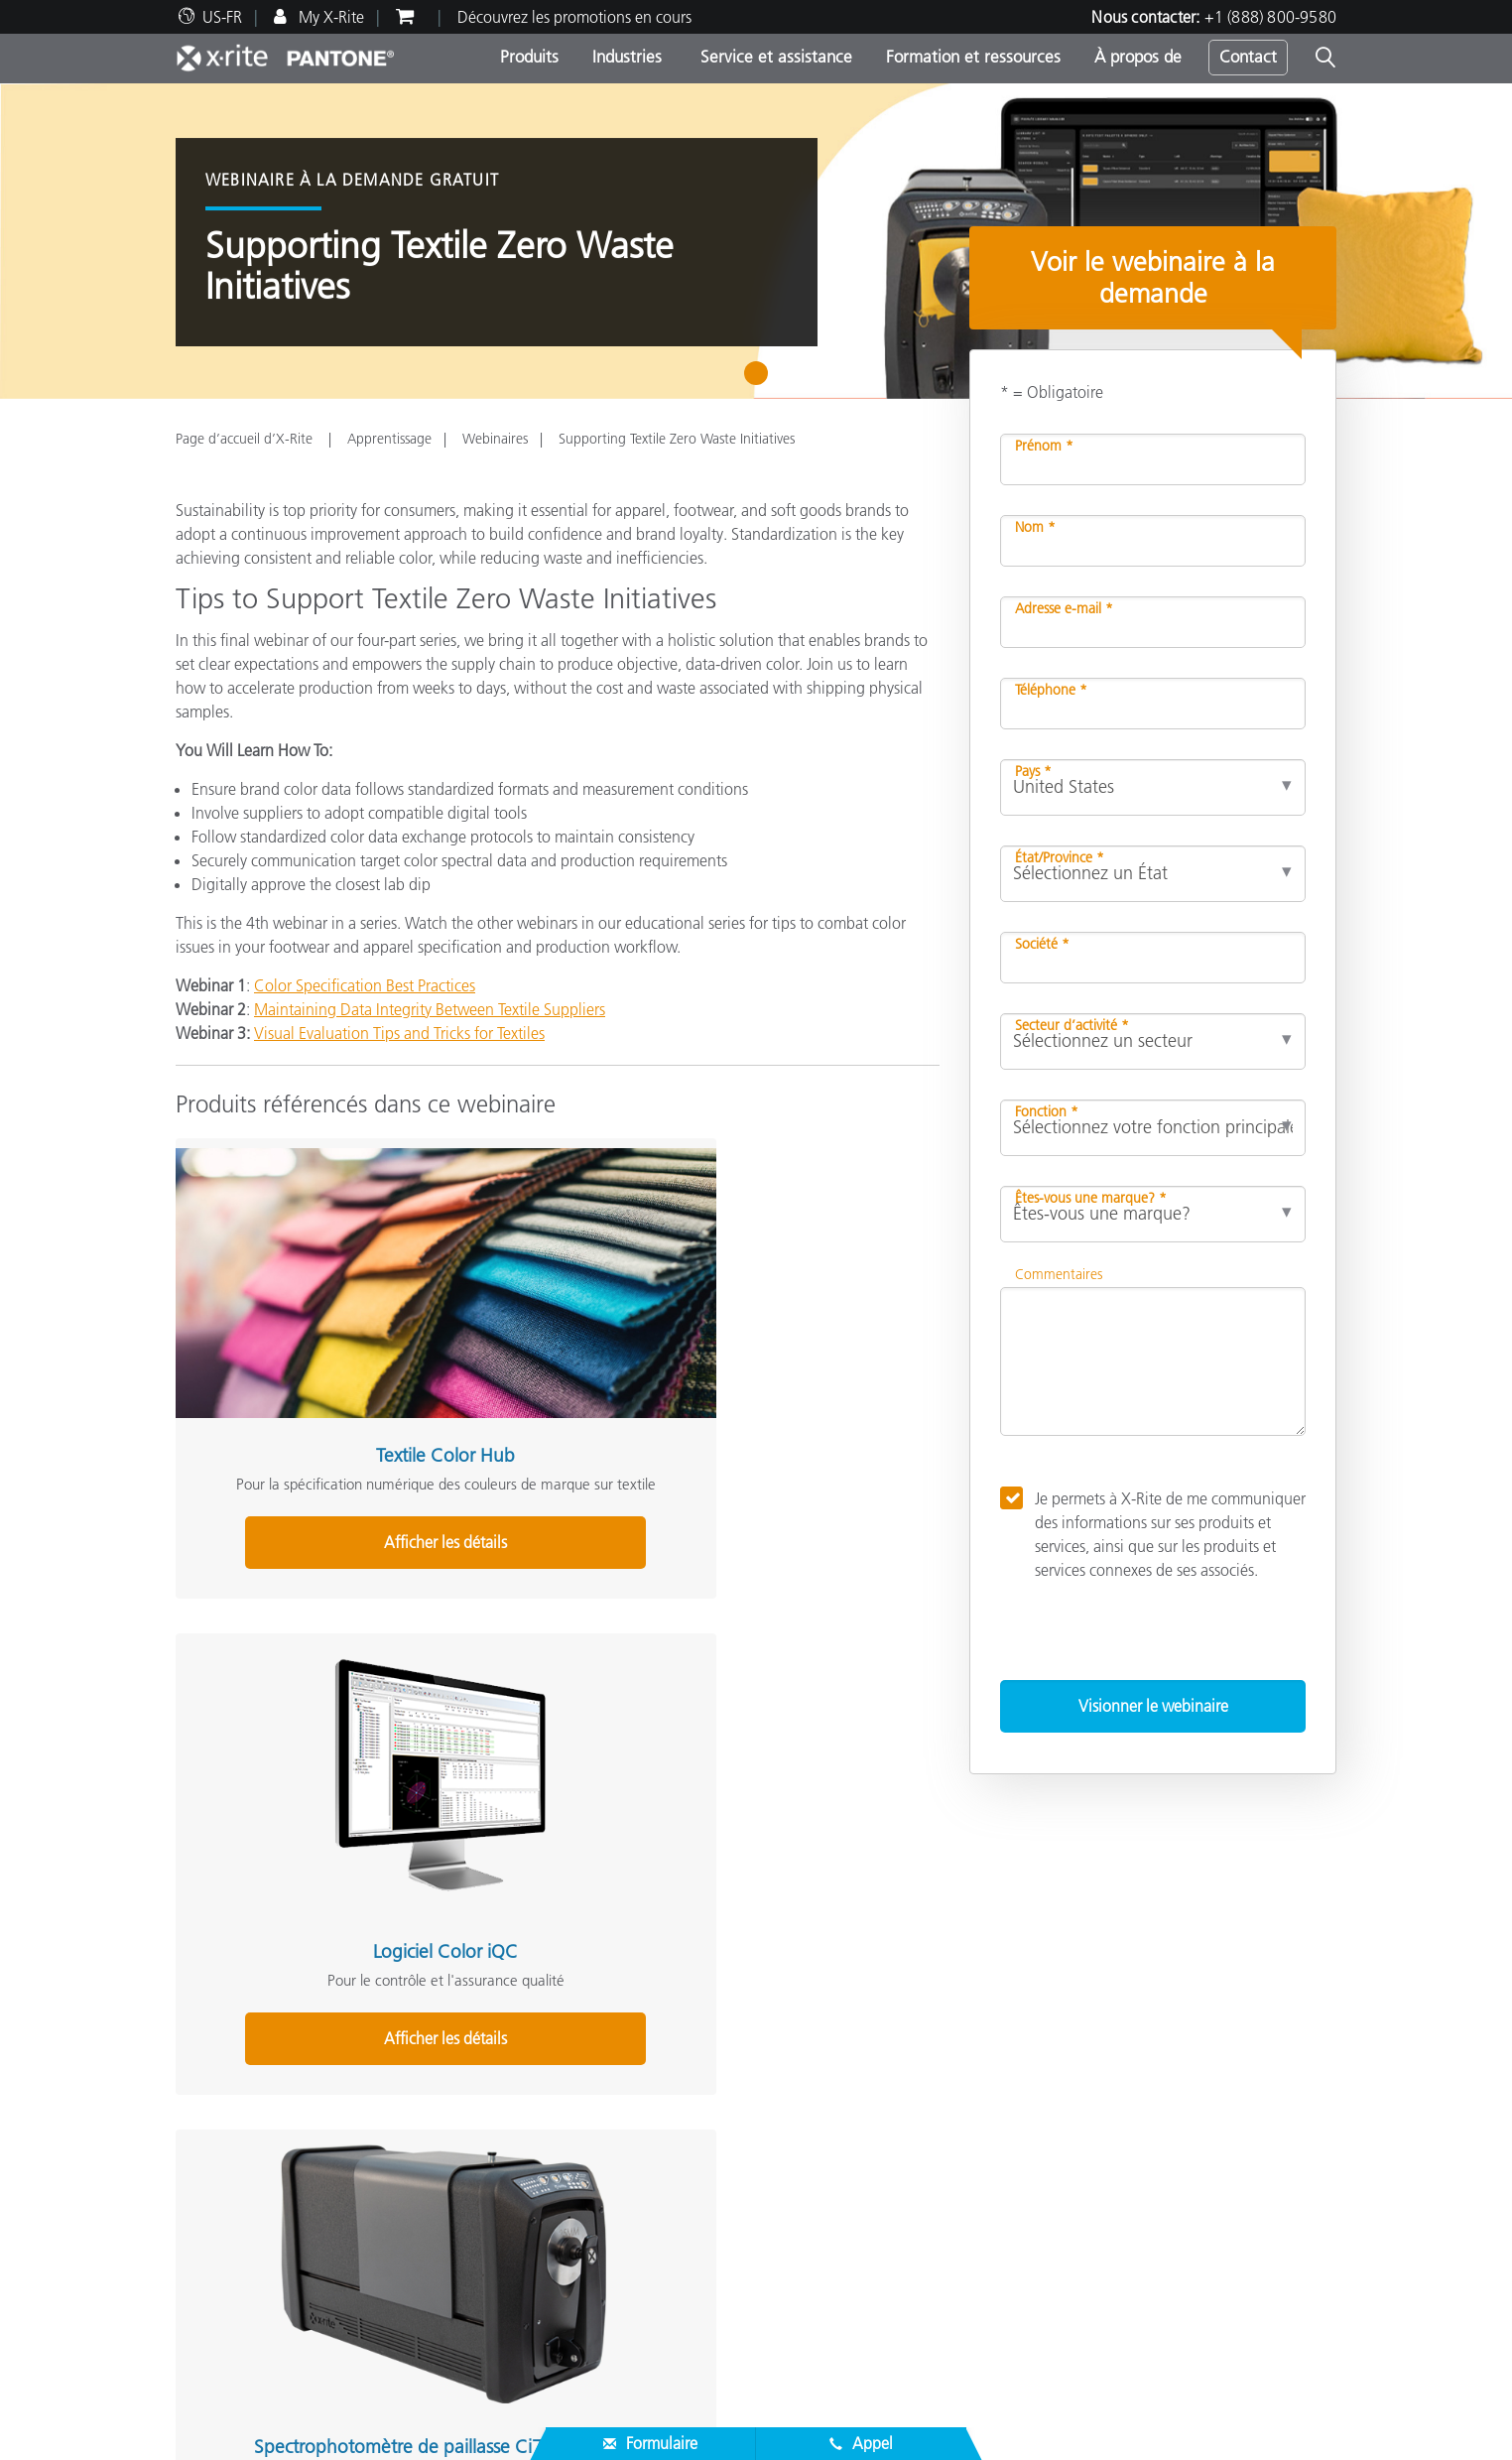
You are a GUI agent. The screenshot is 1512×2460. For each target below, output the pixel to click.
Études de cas (617, 2254)
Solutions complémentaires (1071, 2029)
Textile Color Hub (293, 1303)
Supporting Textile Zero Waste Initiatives (677, 439)
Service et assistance (773, 56)
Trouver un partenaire (247, 2182)
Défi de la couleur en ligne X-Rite (1080, 2061)
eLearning (605, 2277)
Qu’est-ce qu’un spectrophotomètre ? (1094, 2132)
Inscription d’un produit (255, 2277)
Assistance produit (237, 2206)
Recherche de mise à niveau (665, 2132)
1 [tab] (760, 380)
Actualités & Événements (258, 2109)
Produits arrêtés (227, 2301)
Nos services (216, 2254)
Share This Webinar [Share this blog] (243, 1866)
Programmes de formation (659, 2230)
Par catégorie (616, 2085)
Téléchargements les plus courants (289, 2230)
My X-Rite (329, 17)
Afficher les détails (293, 1438)
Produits (529, 56)
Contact (1248, 56)
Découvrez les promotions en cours (574, 17)
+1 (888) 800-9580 (1270, 17)
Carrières (205, 2061)
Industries (627, 56)
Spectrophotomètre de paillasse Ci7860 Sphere (798, 1314)
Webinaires (495, 439)
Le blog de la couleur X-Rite (1062, 2109)
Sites (191, 2085)
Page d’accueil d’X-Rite (246, 439)
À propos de (1138, 56)
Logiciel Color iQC (545, 1303)
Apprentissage (389, 439)
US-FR (222, 17)
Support (602, 2174)
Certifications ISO (234, 2325)
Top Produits (613, 2061)
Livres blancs (614, 2301)
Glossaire (1000, 2085)
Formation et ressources (973, 56)
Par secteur (608, 2109)
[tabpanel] (756, 241)
